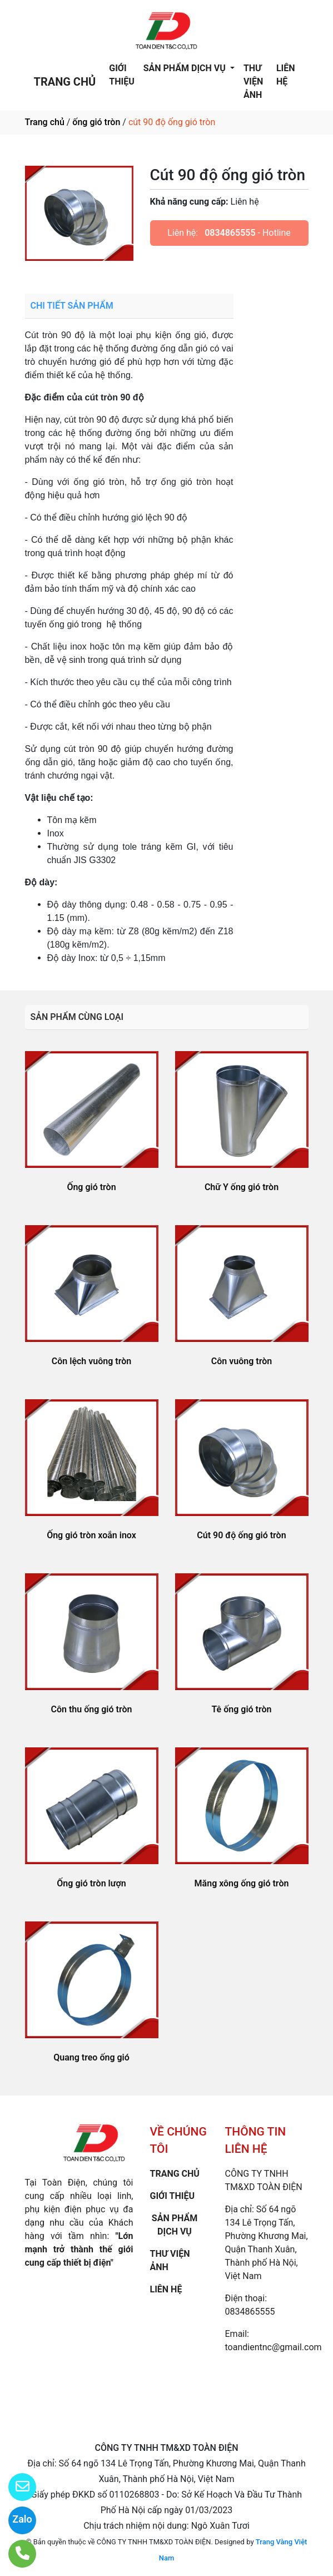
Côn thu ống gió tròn (91, 1709)
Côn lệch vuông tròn (91, 1361)
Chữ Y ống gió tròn (242, 1187)
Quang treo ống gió (91, 2057)
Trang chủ (44, 122)
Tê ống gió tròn (242, 1709)
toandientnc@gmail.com (273, 2347)
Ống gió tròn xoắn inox (91, 1535)
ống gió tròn (96, 122)
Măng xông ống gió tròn (242, 1883)
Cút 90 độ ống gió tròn (241, 1535)
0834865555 (230, 232)
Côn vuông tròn (241, 1361)
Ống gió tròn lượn (91, 1883)
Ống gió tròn (91, 1187)
